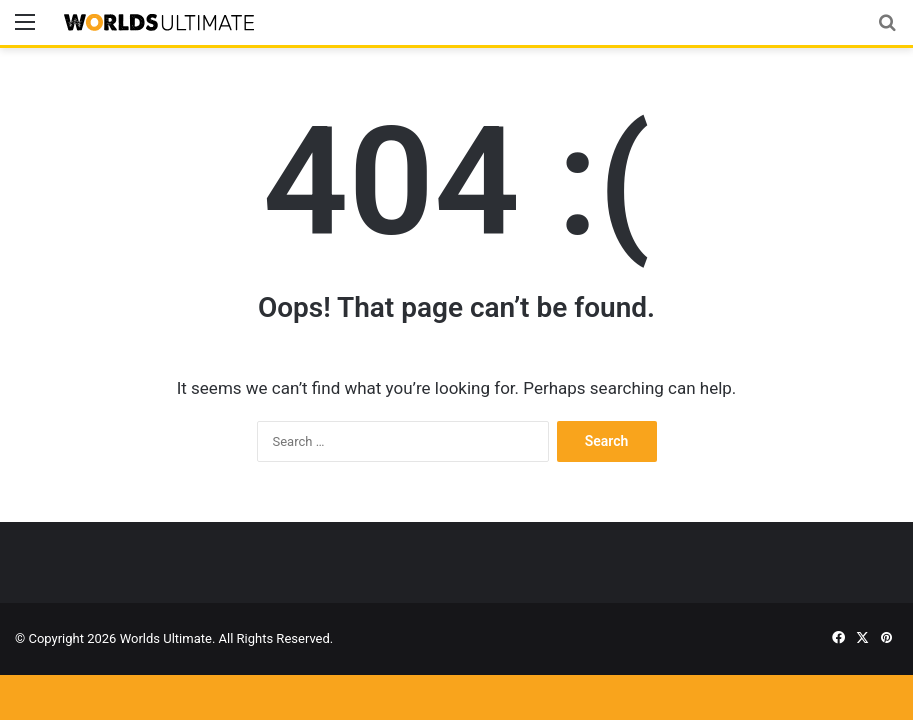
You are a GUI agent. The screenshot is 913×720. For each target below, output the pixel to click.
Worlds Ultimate (166, 638)
